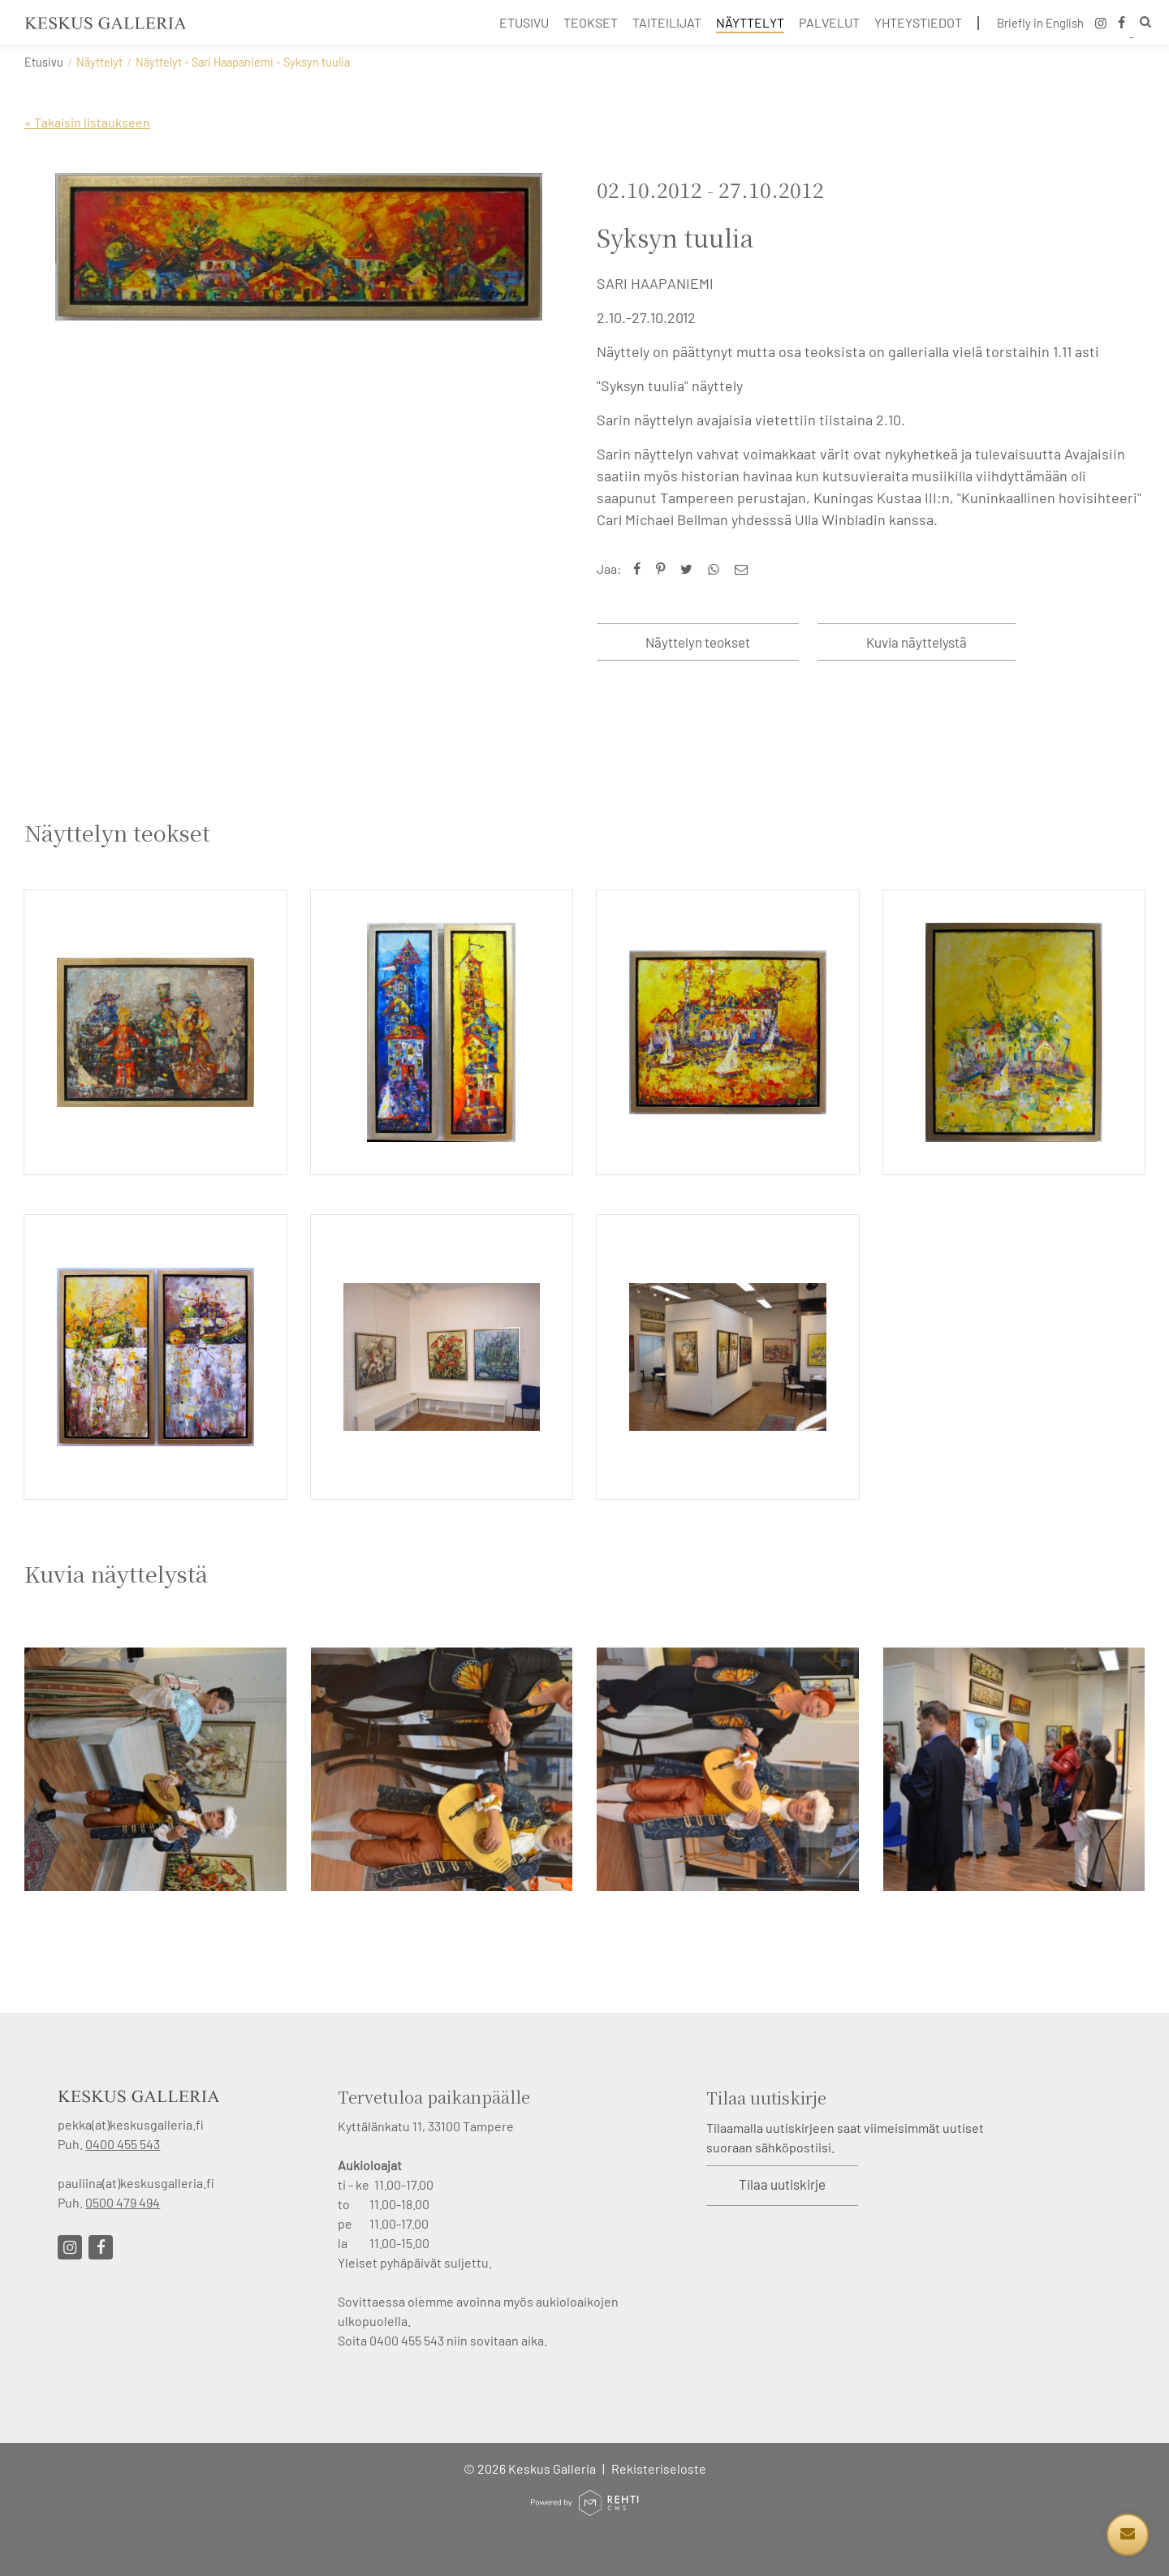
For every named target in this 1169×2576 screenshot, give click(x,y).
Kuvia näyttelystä (916, 642)
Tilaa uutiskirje (782, 2184)
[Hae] (1142, 23)
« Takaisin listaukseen (87, 122)
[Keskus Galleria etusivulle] (105, 22)
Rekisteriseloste (658, 2468)
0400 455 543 (122, 2144)
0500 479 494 (122, 2202)
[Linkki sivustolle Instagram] (70, 2247)
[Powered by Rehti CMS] (584, 2509)
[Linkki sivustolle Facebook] (100, 2247)
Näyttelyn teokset (697, 642)
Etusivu (43, 62)
